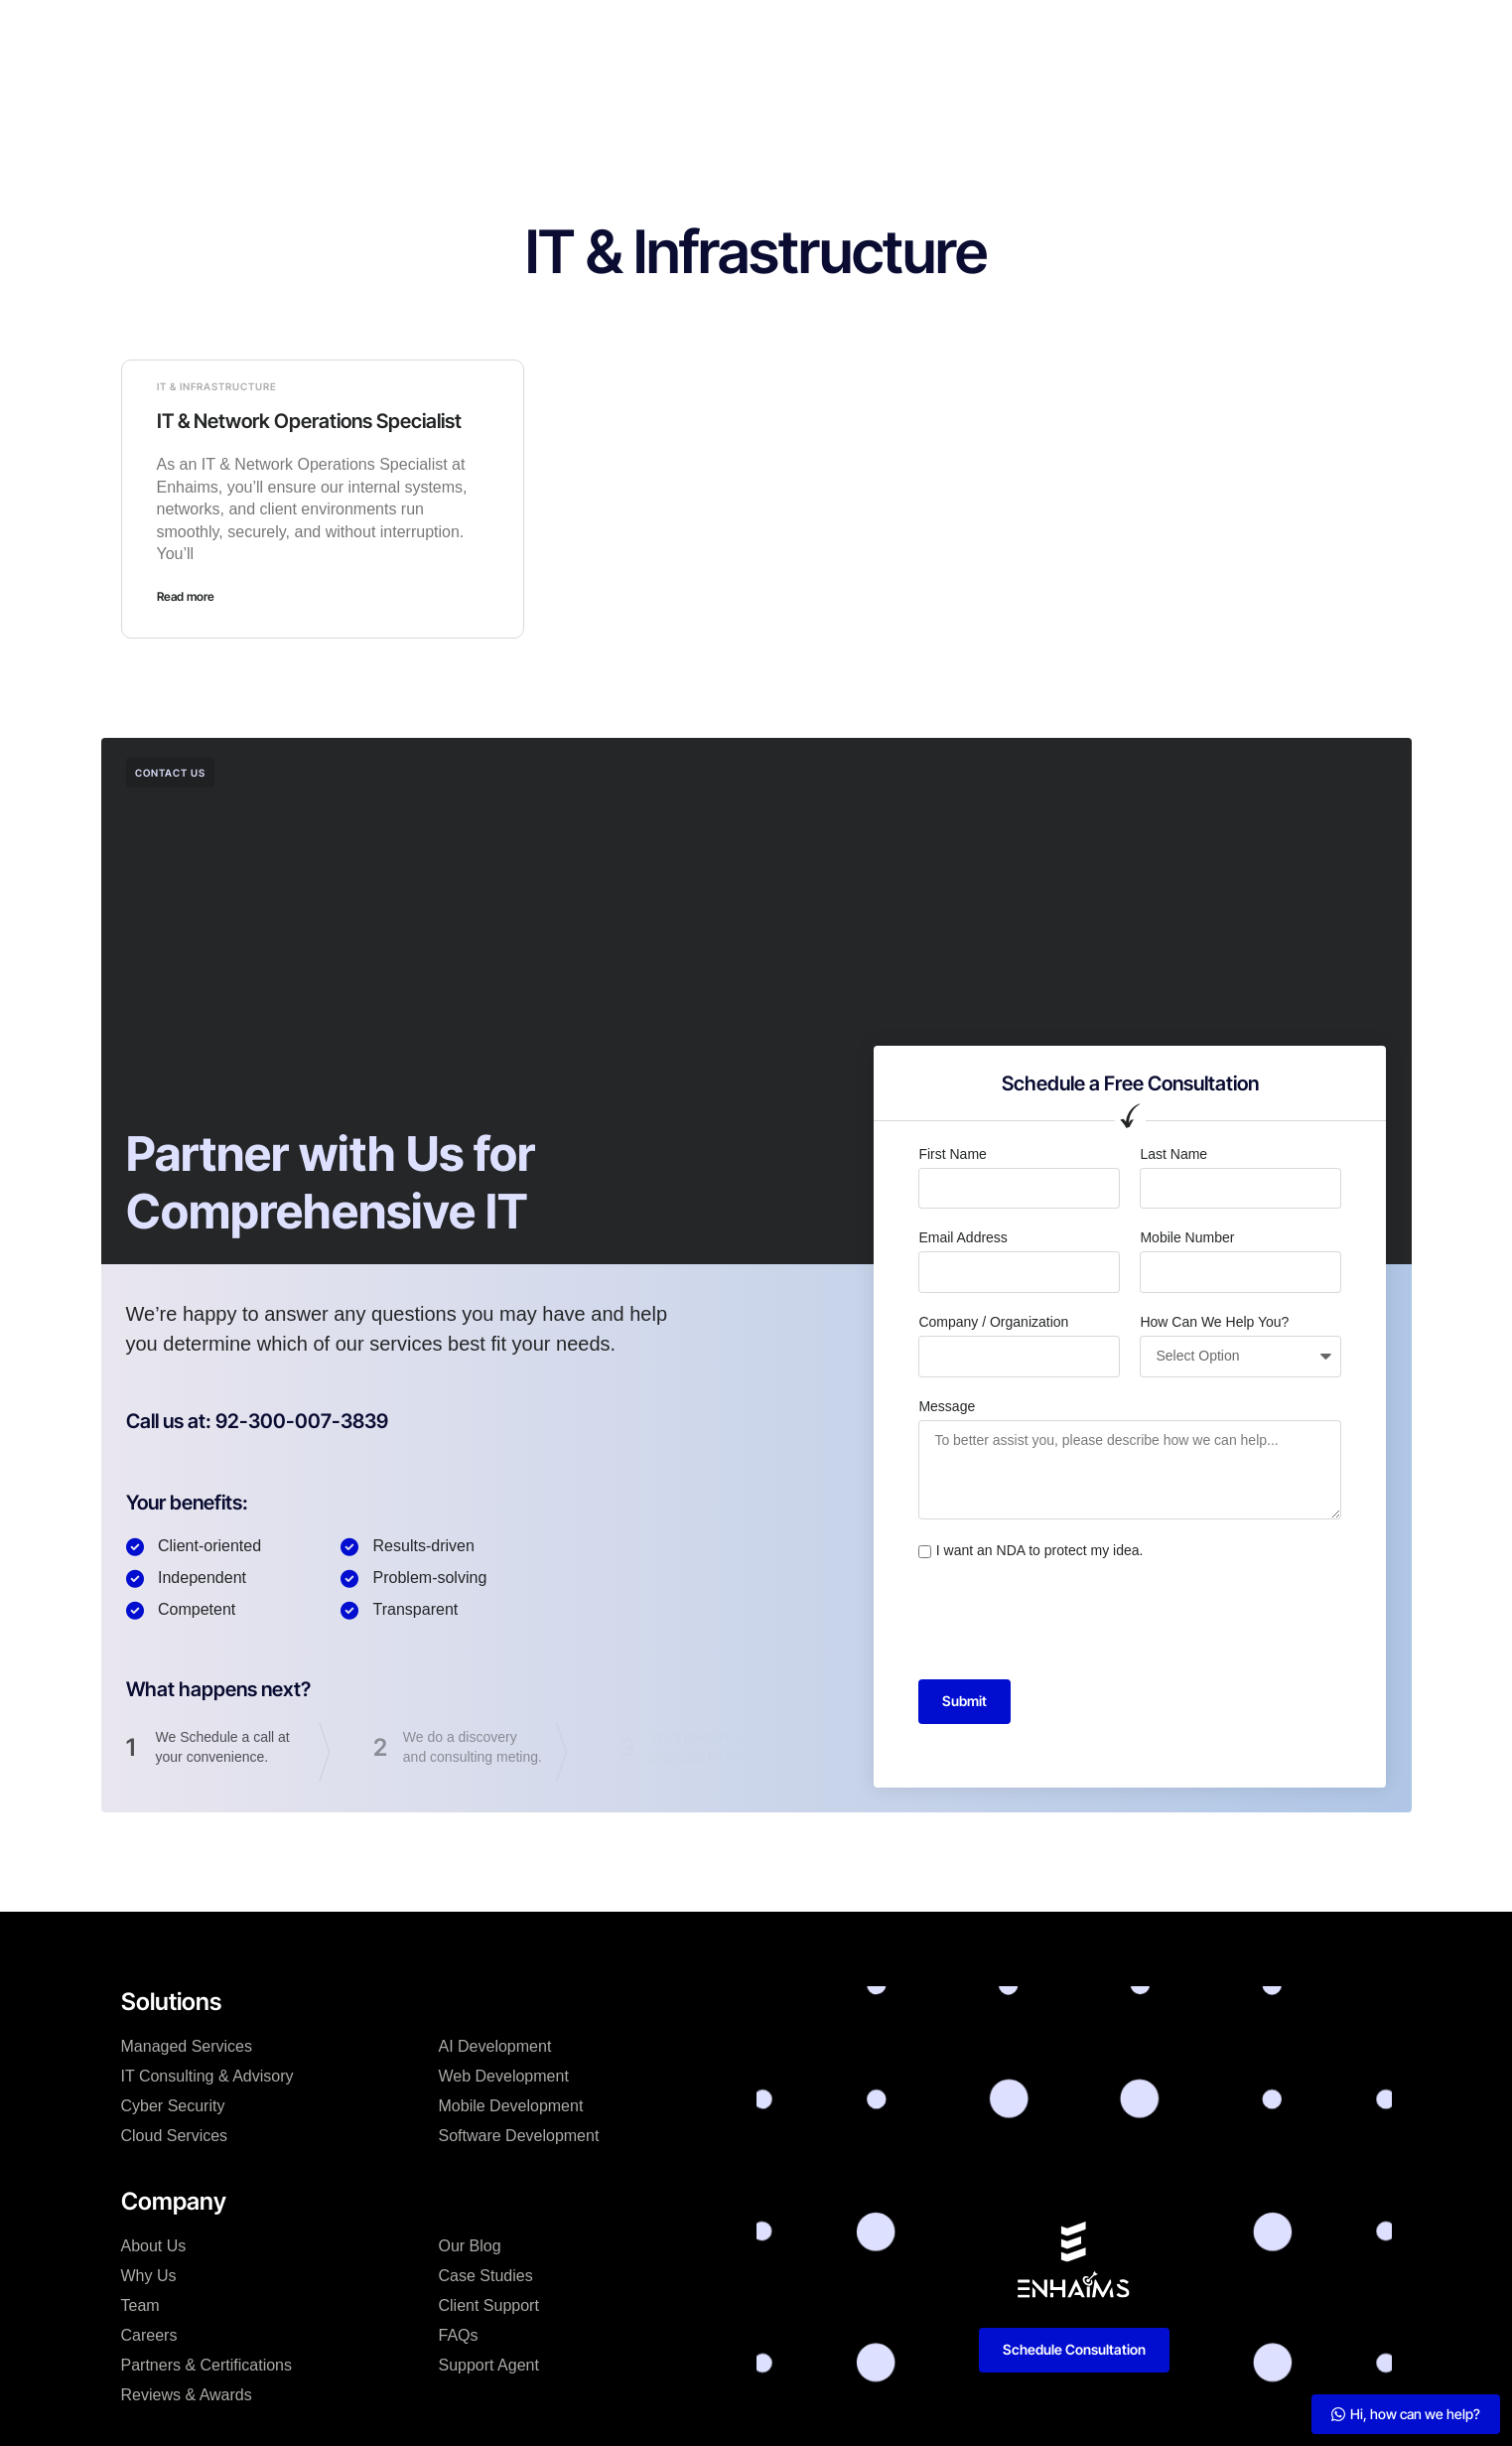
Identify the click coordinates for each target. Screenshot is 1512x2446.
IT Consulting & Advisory (207, 2076)
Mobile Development (511, 2105)
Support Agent (489, 2365)
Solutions (486, 34)
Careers (149, 2335)
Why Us (149, 2275)
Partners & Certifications (207, 2365)
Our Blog (470, 2245)
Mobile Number (1187, 1237)
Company (583, 34)
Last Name (1173, 1154)
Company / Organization (993, 1322)
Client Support (489, 2305)
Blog (787, 34)
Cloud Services (174, 2135)
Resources (872, 34)
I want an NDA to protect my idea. (1040, 1550)
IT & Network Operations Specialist (309, 421)
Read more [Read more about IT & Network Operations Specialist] (185, 596)
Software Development (519, 2135)
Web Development (504, 2076)
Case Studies (694, 34)
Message (946, 1406)
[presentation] (1069, 1620)
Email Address (962, 1237)
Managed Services (187, 2046)
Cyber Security (173, 2105)
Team (140, 2305)
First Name (952, 1154)
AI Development (495, 2046)
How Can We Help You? (1214, 1322)
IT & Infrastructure (217, 386)
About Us (154, 2245)
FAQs (459, 2335)
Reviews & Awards (186, 2394)
